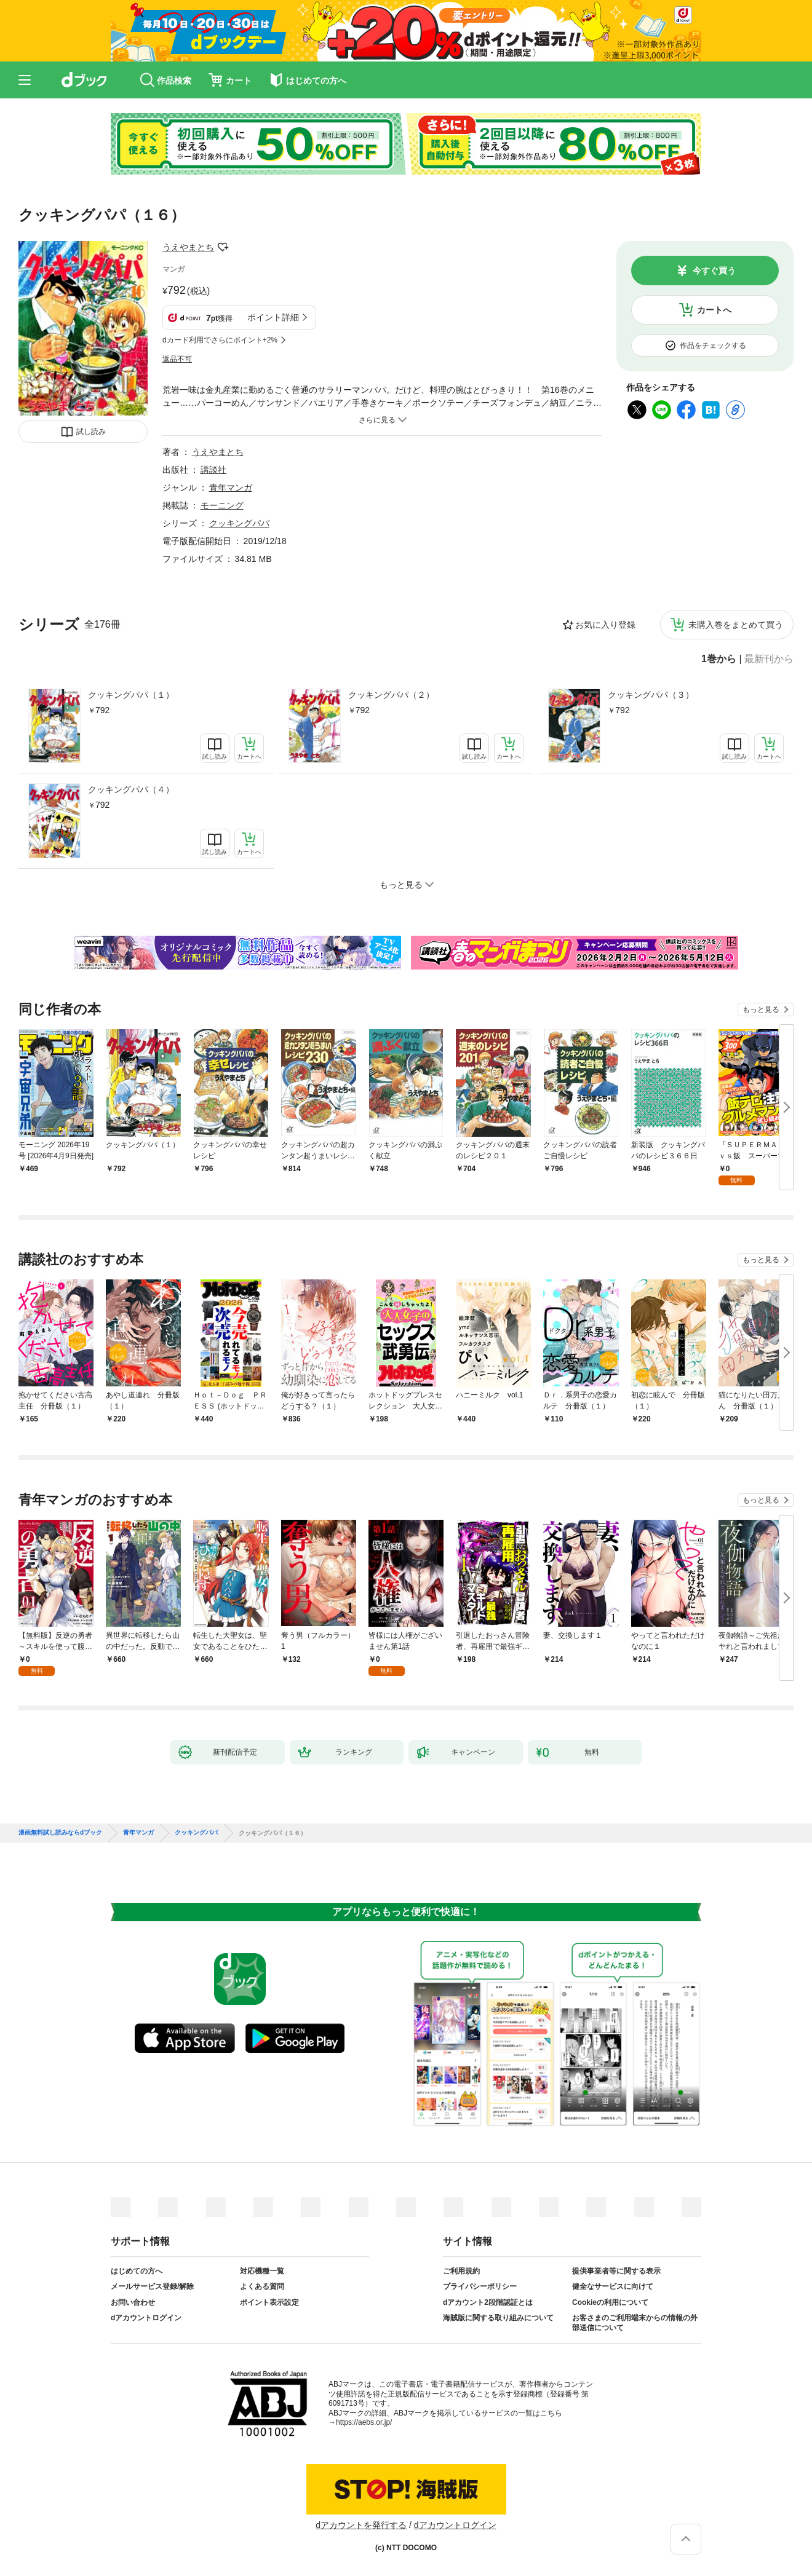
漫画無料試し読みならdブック (60, 1833)
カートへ (714, 310)
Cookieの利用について (610, 2302)
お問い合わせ (133, 2302)
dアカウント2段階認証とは (488, 2302)
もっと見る (760, 1009)
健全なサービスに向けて (612, 2286)
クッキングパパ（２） (391, 695)
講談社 (213, 470)
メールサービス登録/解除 (152, 2286)
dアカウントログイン (146, 2317)
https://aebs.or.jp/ (364, 2422)
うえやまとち (188, 247)
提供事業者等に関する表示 (616, 2271)
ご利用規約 (461, 2271)
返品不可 (177, 359)
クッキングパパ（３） (651, 695)
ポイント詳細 (273, 317)
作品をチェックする (713, 345)
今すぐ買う (714, 270)
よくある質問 (262, 2286)
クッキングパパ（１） (131, 695)
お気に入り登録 (605, 625)
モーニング (222, 505)
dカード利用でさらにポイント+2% (219, 340)
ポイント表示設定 (269, 2302)
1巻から (718, 659)
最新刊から (769, 659)
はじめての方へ (136, 2271)
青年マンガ (230, 487)
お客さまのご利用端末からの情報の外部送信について (635, 2322)
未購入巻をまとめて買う (735, 625)
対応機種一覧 (262, 2271)
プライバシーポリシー (480, 2286)
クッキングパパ (239, 523)
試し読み (91, 431)
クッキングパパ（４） (131, 789)
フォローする (223, 247)
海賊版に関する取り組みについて (498, 2317)
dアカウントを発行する (361, 2525)
